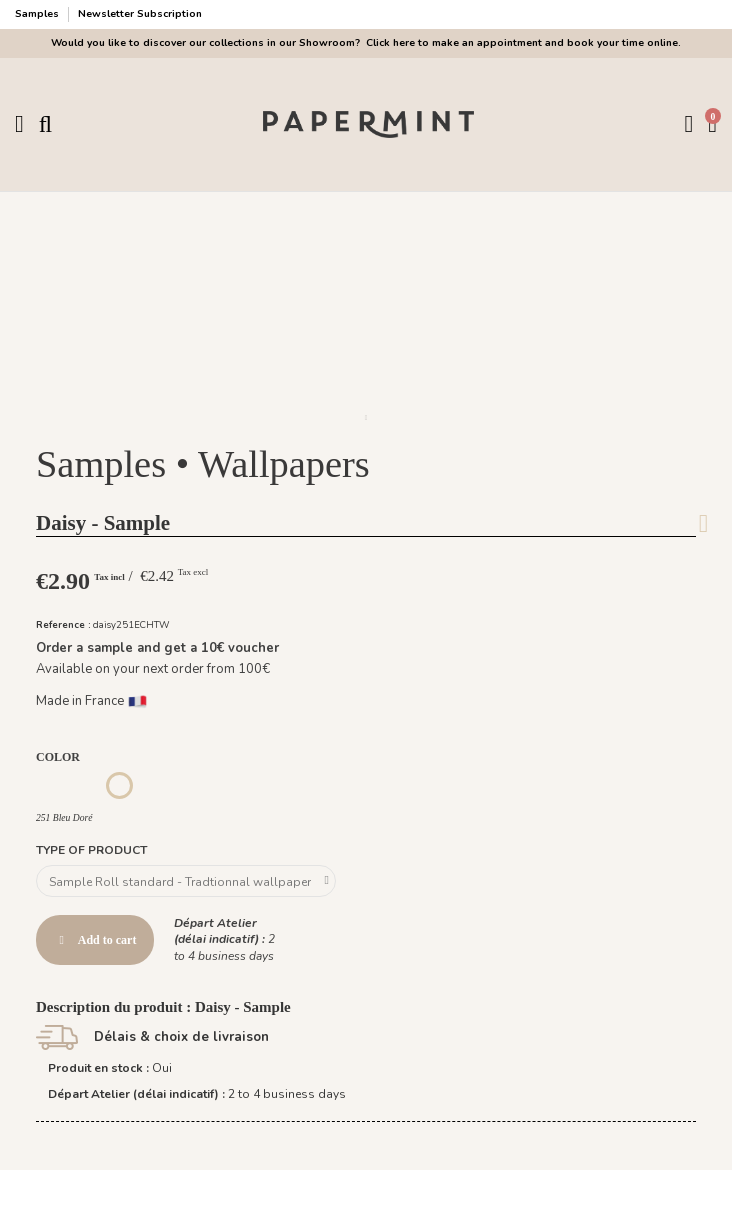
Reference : (63, 624)
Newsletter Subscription (140, 14)
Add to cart (95, 940)
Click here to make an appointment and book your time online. (522, 43)
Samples (38, 14)
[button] (366, 418)
